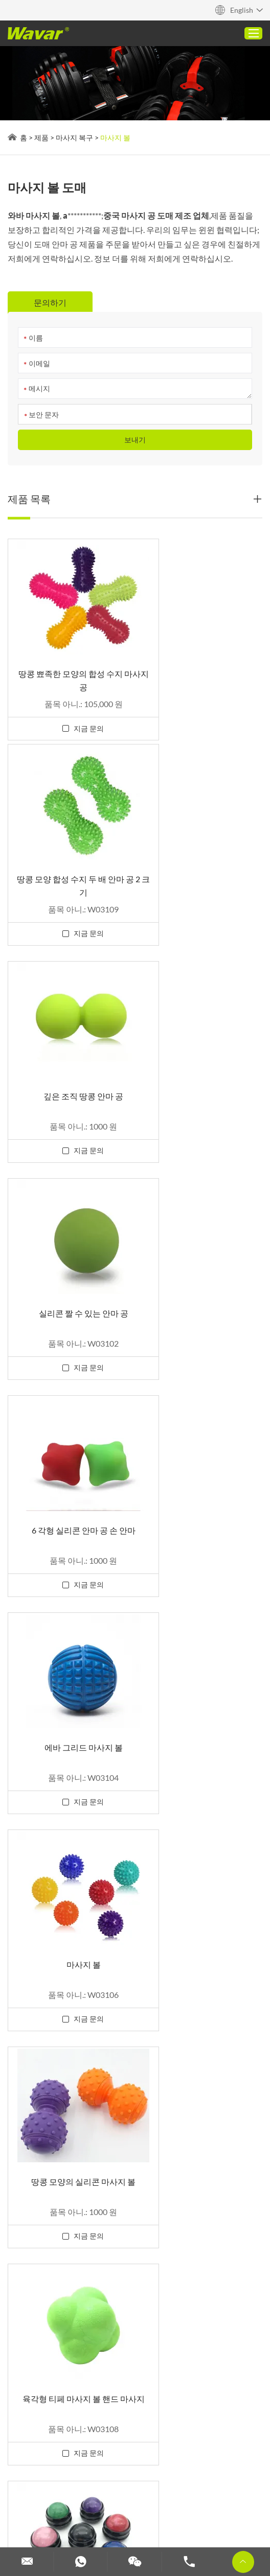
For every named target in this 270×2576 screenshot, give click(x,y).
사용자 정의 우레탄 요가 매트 (130, 2475)
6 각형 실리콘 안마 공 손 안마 (69, 1072)
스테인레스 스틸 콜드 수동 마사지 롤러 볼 (69, 1694)
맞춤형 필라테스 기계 (49, 2501)
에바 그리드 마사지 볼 (201, 1072)
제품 (41, 137)
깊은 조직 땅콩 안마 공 (69, 867)
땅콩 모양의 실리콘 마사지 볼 (201, 1277)
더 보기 (70, 2488)
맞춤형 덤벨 (120, 2515)
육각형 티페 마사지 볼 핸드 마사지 (69, 1489)
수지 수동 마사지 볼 (201, 1482)
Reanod (21, 2441)
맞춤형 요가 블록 (124, 2501)
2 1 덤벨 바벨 (116, 2461)
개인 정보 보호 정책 (75, 2441)
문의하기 (24, 2360)
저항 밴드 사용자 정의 (187, 2515)
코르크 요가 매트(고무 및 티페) (199, 2461)
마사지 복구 (74, 137)
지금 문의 (74, 716)
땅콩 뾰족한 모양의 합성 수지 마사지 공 (69, 668)
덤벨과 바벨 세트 (62, 2515)
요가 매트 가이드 (41, 2475)
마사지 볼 (115, 137)
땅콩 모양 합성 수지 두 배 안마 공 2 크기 (201, 668)
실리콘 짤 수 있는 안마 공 (201, 867)
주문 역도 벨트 (187, 2501)
